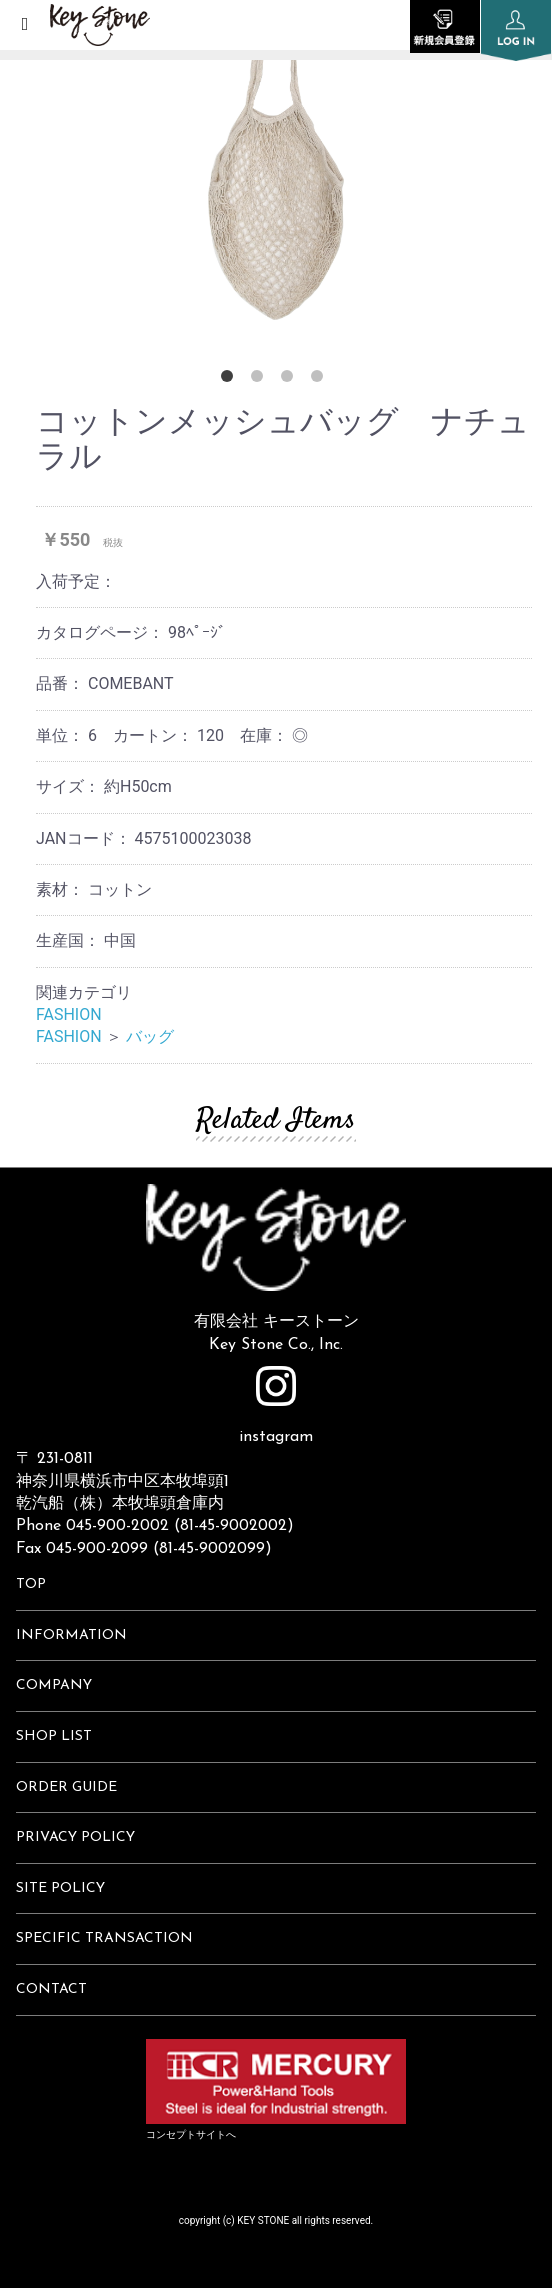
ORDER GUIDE (66, 1787)
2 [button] (261, 380)
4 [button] (321, 380)
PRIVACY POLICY (75, 1837)
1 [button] (231, 380)
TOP (31, 1584)
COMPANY (54, 1685)
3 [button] (291, 380)
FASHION (69, 1014)
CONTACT (51, 1989)
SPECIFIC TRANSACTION (104, 1938)
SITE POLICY (60, 1888)
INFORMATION (71, 1635)
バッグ (150, 1036)
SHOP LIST (54, 1736)
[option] (276, 170)
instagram (276, 1405)
